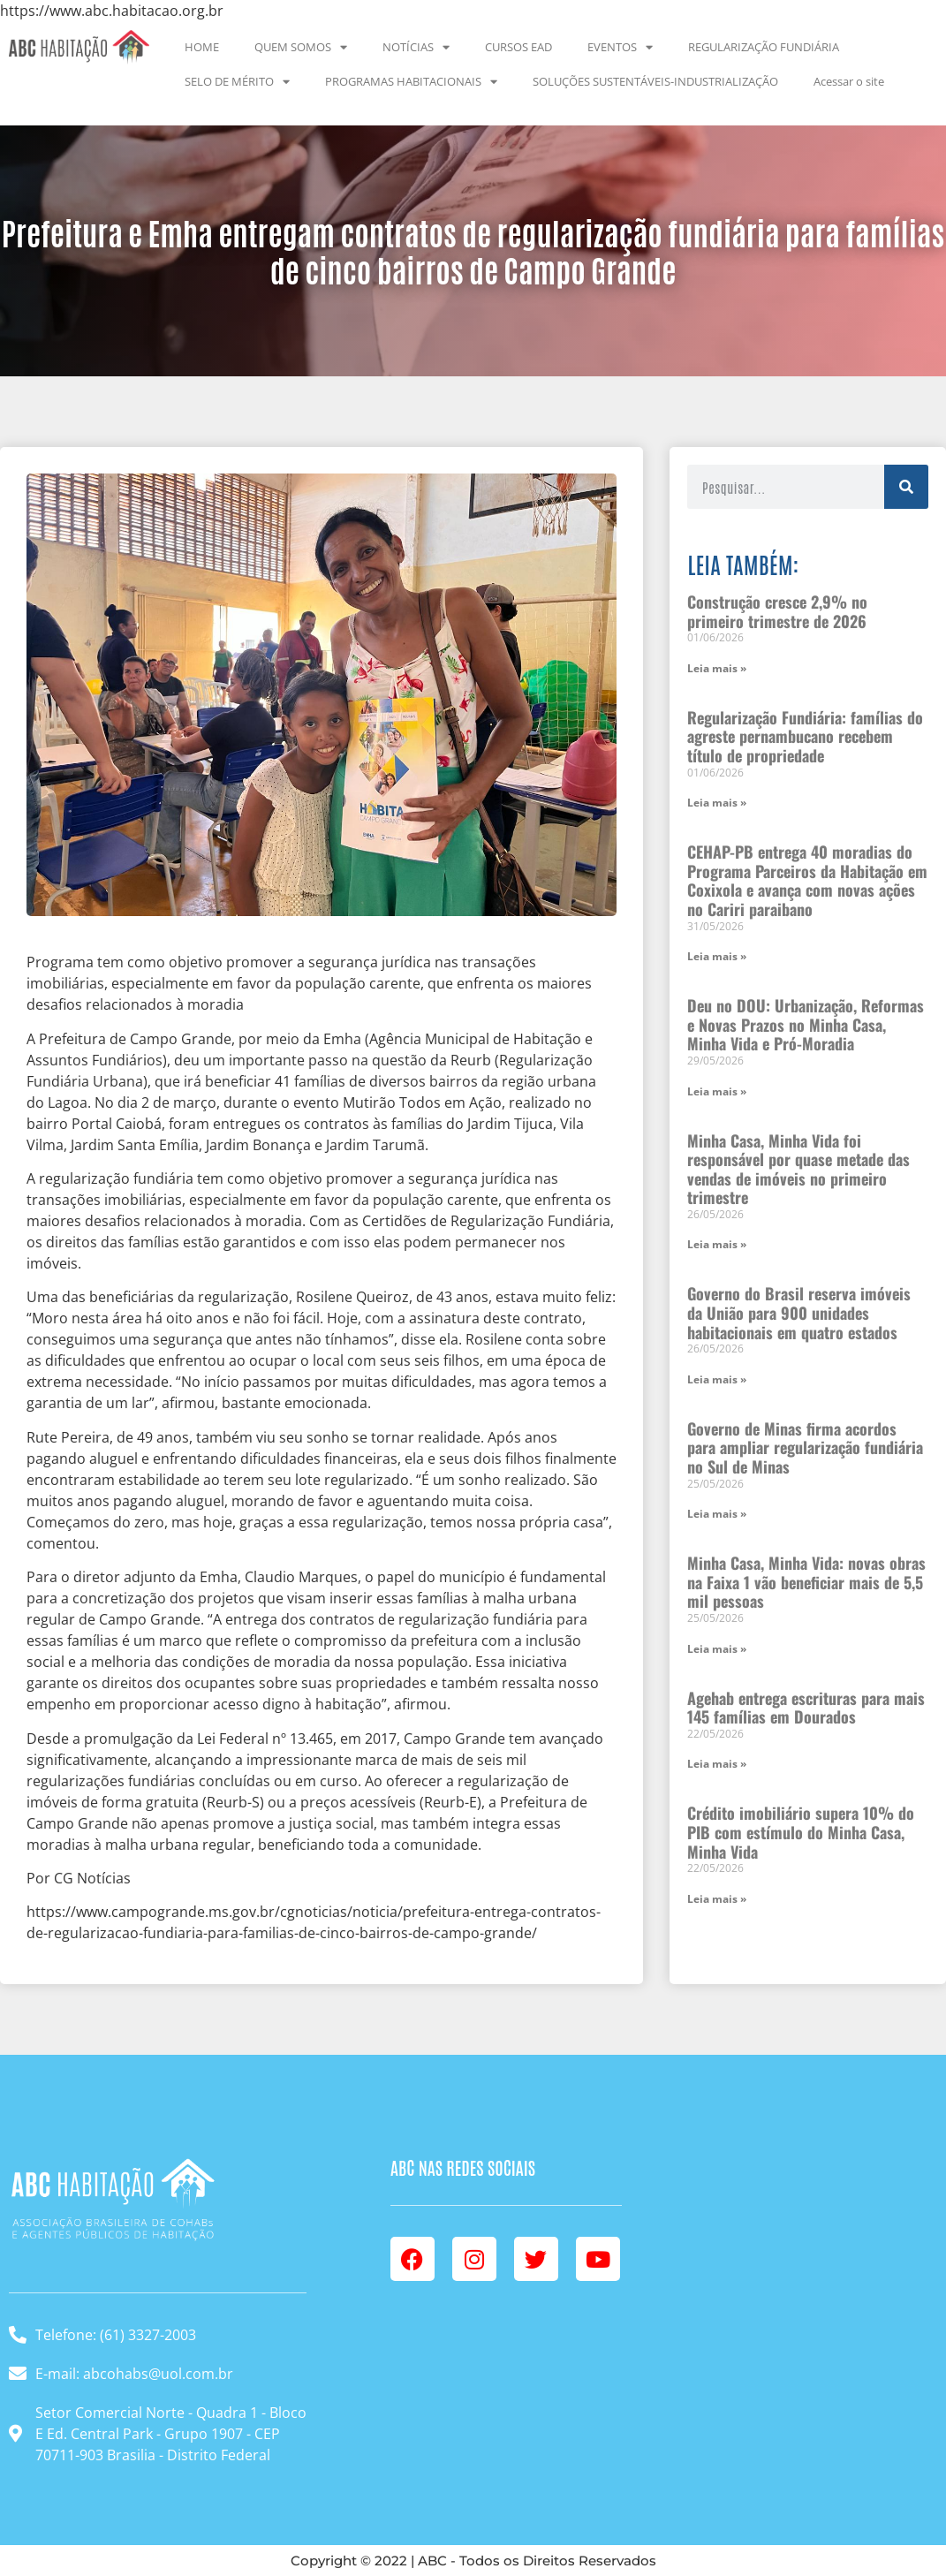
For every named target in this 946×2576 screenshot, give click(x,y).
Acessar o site (849, 81)
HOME (202, 47)
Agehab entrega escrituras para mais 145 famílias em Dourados (806, 1707)
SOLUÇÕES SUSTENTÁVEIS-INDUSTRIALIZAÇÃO (655, 81)
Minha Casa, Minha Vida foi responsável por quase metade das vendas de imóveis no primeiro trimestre (798, 1169)
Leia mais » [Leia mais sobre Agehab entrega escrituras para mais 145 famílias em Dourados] (716, 1763)
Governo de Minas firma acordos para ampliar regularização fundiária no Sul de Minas (805, 1447)
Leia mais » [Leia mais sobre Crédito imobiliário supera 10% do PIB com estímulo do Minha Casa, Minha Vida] (716, 1898)
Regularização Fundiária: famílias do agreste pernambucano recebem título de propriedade (805, 736)
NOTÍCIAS (416, 47)
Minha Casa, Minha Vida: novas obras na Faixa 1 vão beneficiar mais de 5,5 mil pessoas (806, 1581)
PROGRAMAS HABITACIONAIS (411, 81)
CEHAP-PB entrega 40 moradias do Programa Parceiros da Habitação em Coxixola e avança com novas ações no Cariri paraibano (807, 880)
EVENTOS (620, 47)
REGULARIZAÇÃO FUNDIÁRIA (763, 47)
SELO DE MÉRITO (237, 81)
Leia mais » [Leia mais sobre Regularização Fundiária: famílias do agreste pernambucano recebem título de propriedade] (716, 802)
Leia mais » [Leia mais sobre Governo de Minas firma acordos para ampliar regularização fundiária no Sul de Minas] (716, 1513)
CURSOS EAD (518, 47)
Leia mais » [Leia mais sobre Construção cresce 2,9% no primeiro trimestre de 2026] (716, 668)
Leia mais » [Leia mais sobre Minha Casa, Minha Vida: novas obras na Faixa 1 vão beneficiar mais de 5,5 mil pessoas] (716, 1648)
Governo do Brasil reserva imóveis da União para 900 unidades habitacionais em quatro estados (799, 1312)
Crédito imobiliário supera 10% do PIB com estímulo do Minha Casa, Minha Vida (800, 1831)
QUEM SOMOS (300, 47)
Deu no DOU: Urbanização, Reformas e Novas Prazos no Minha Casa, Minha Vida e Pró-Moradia (805, 1024)
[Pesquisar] (906, 487)
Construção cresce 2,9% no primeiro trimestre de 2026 (777, 611)
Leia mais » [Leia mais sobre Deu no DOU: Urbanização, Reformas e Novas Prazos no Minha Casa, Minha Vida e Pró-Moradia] (716, 1091)
